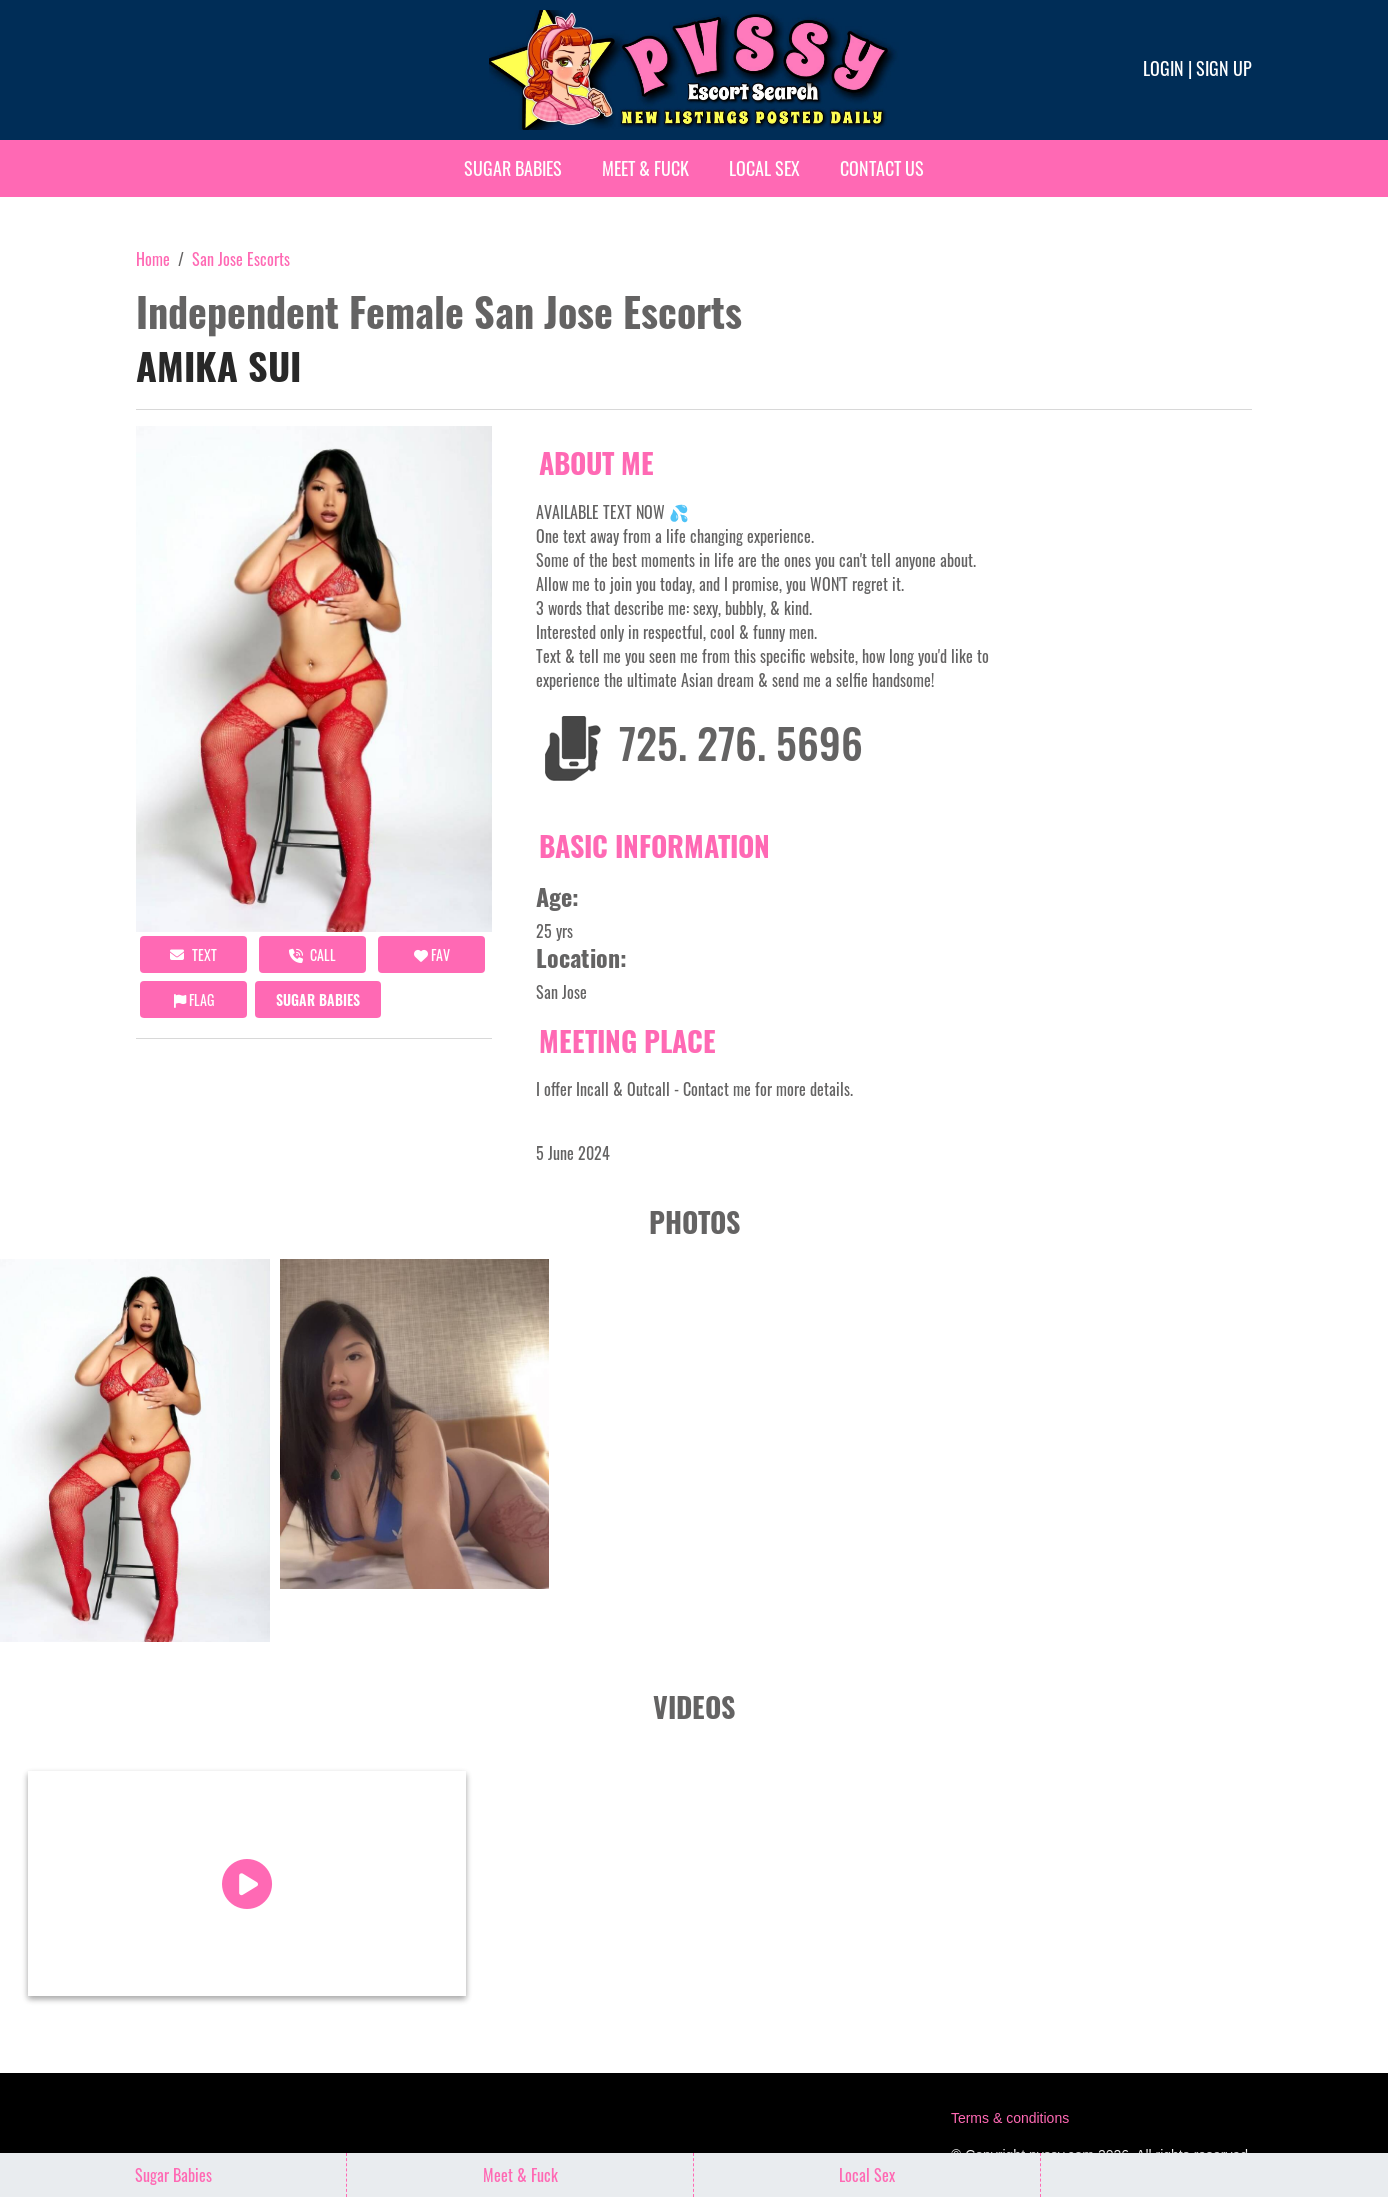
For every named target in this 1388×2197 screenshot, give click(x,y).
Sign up (1224, 68)
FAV (432, 954)
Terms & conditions (1010, 2114)
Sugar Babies (513, 168)
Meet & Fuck (645, 168)
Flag (194, 999)
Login (1163, 68)
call (312, 954)
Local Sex (764, 168)
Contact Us (882, 168)
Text (193, 954)
